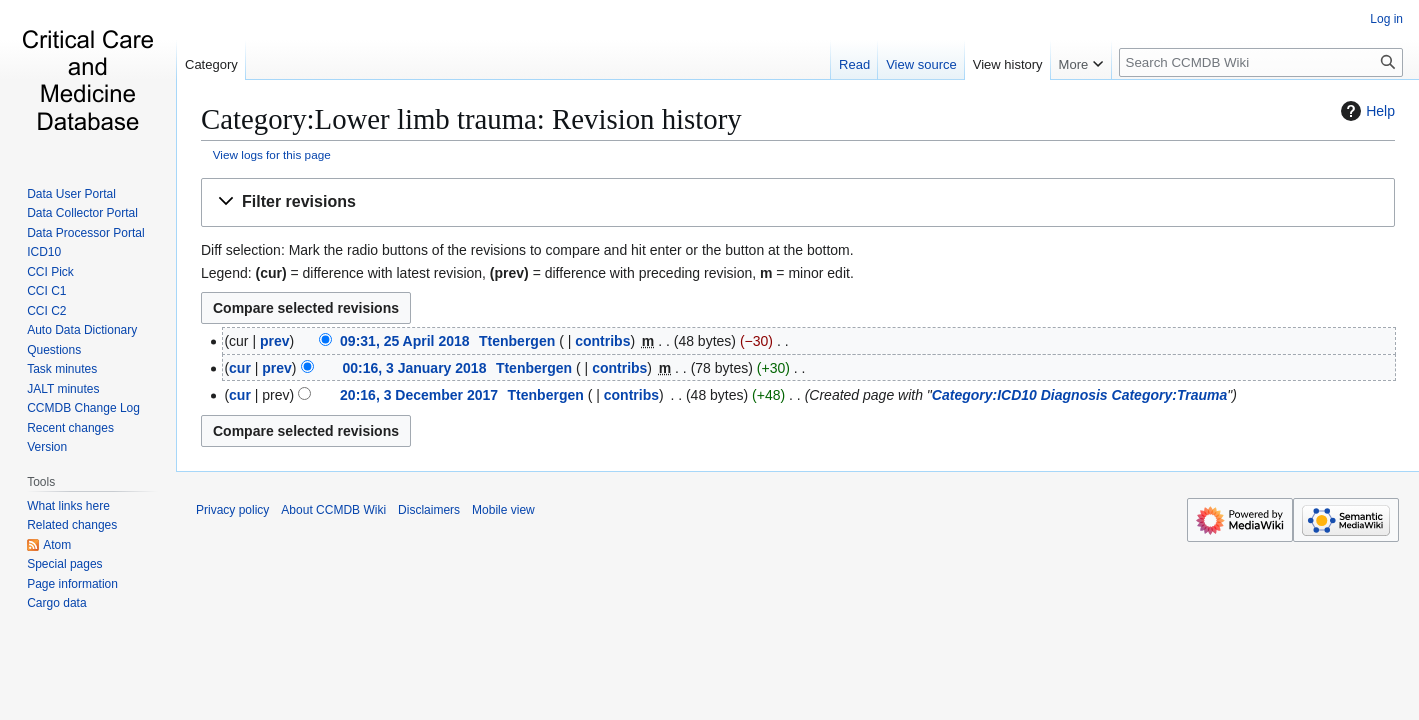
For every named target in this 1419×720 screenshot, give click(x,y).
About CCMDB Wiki (333, 510)
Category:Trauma (1170, 395)
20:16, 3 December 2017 (419, 395)
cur (240, 368)
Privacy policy (232, 510)
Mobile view (503, 510)
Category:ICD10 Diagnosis (1020, 395)
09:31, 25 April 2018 (404, 341)
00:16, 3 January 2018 (414, 368)
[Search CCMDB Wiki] (1261, 62)
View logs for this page (272, 154)
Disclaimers (429, 510)
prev (275, 341)
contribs (602, 341)
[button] (798, 202)
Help (1365, 111)
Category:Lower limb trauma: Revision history (471, 119)
